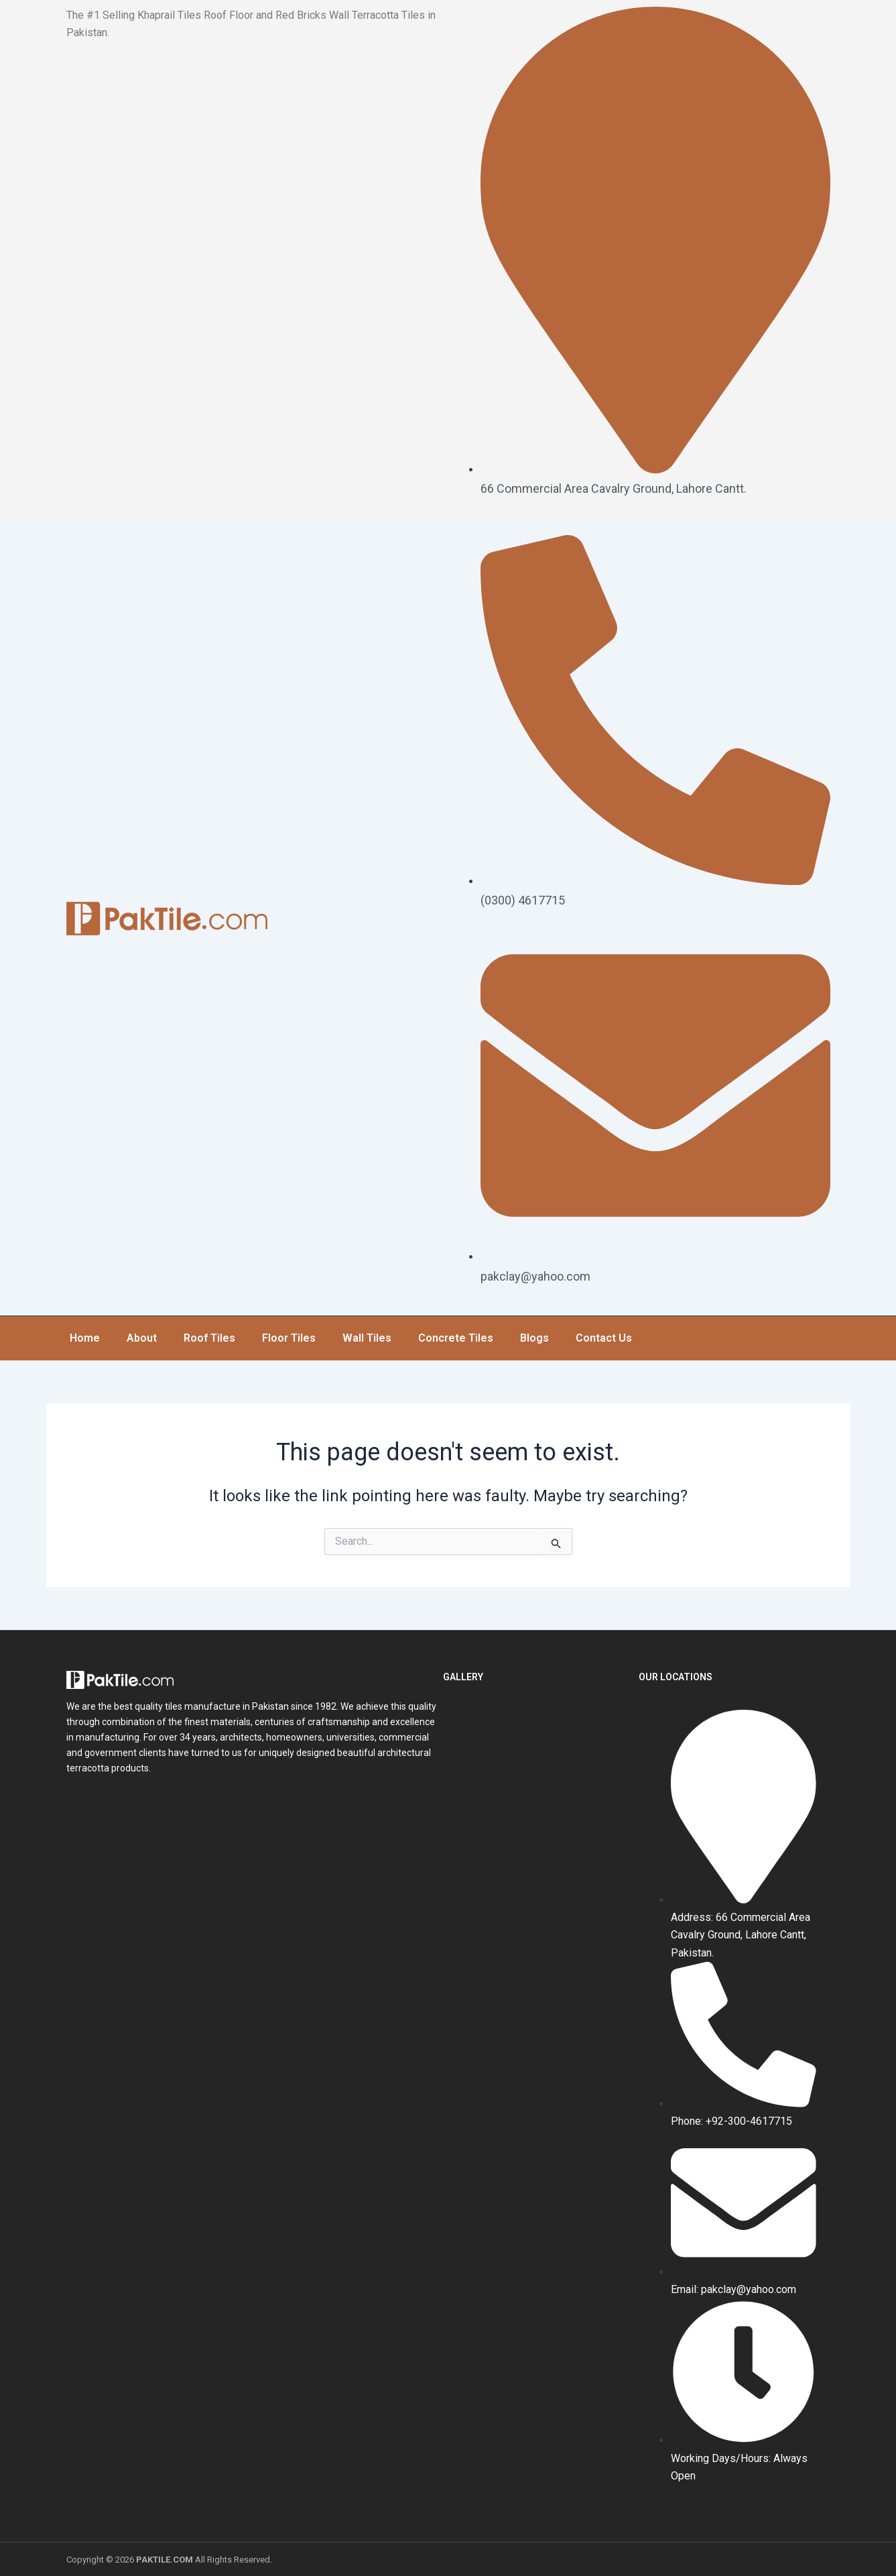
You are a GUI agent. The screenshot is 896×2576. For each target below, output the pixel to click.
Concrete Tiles (455, 1337)
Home (85, 1337)
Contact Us (604, 1337)
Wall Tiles (366, 1337)
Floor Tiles (289, 1337)
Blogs (534, 1337)
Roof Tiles (209, 1337)
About (142, 1337)
